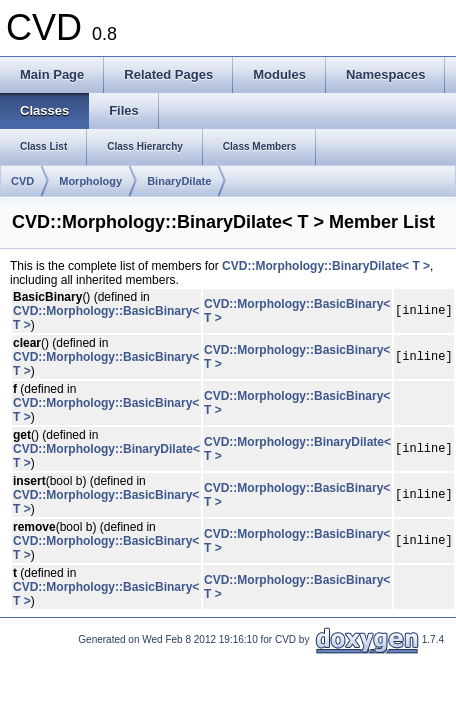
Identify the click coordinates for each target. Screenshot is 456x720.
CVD (22, 181)
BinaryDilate (179, 181)
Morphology (90, 181)
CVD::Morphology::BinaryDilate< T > (326, 266)
